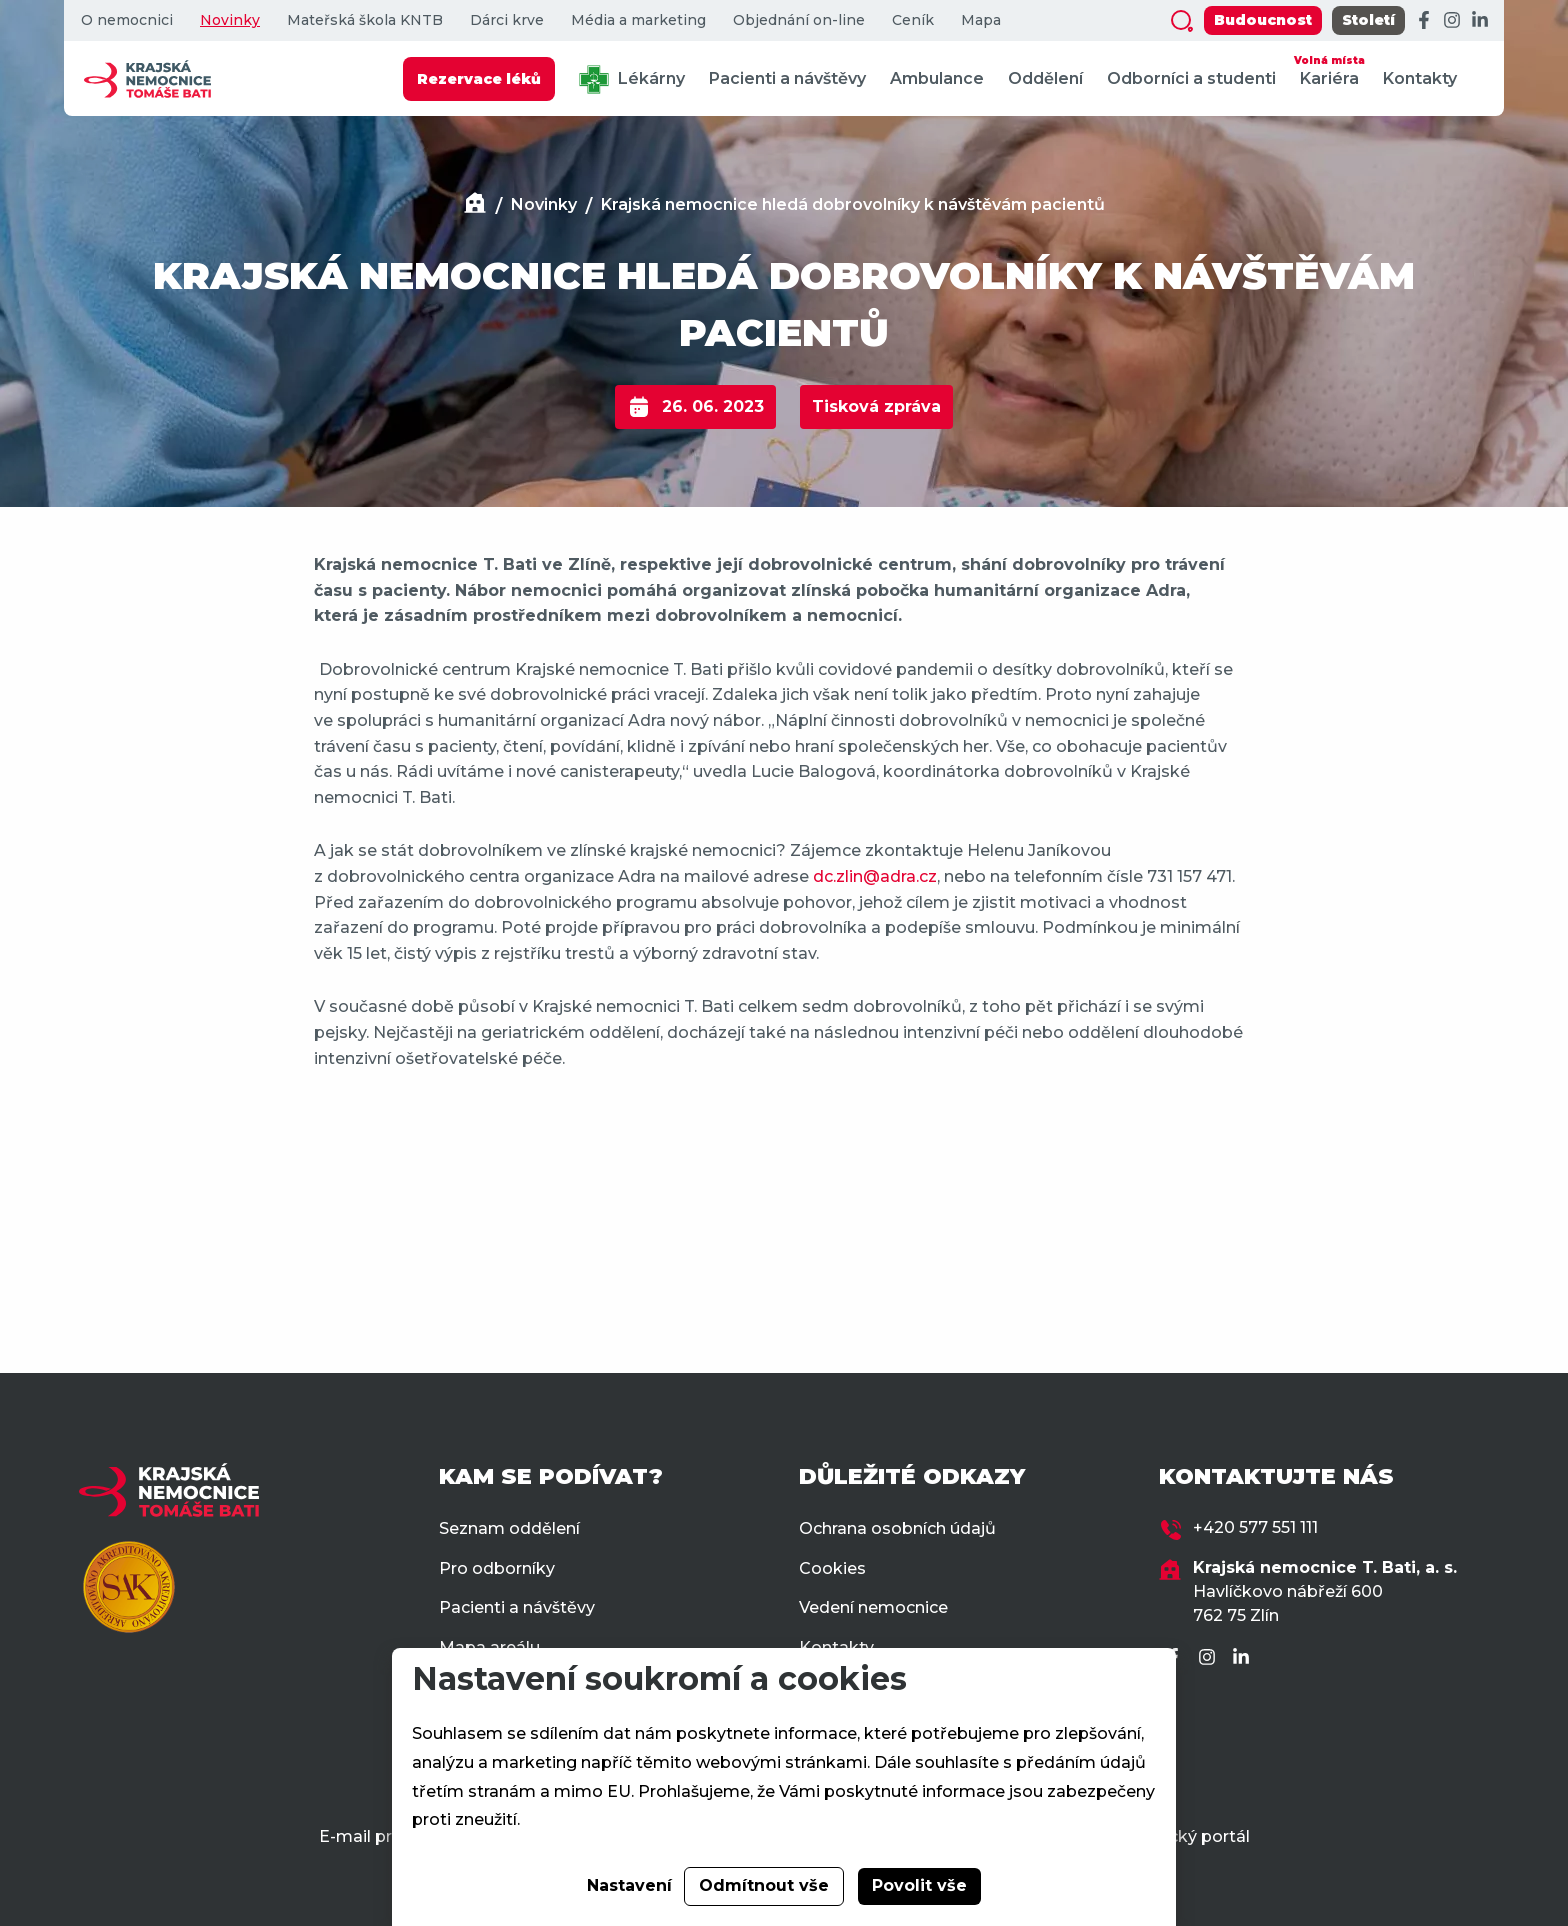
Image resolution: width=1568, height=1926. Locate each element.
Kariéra (1329, 69)
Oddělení (1045, 78)
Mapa (981, 20)
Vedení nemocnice (873, 1607)
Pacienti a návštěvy (787, 78)
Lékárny (632, 79)
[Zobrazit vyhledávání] (1182, 21)
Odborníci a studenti (1191, 78)
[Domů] (475, 205)
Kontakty (1420, 78)
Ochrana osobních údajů (897, 1528)
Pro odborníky (497, 1568)
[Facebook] (1424, 21)
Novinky (230, 20)
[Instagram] (1452, 21)
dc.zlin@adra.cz (875, 876)
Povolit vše (919, 1885)
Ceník (913, 20)
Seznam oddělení (509, 1528)
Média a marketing (638, 20)
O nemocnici (127, 20)
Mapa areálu (489, 1647)
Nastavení (629, 1885)
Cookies (832, 1568)
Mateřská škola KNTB (365, 20)
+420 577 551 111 (1255, 1527)
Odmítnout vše (764, 1885)
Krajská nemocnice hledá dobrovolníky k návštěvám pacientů (853, 204)
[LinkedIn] (1480, 21)
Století (1368, 20)
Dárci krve (507, 20)
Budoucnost (1263, 20)
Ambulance (937, 78)
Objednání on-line (799, 20)
